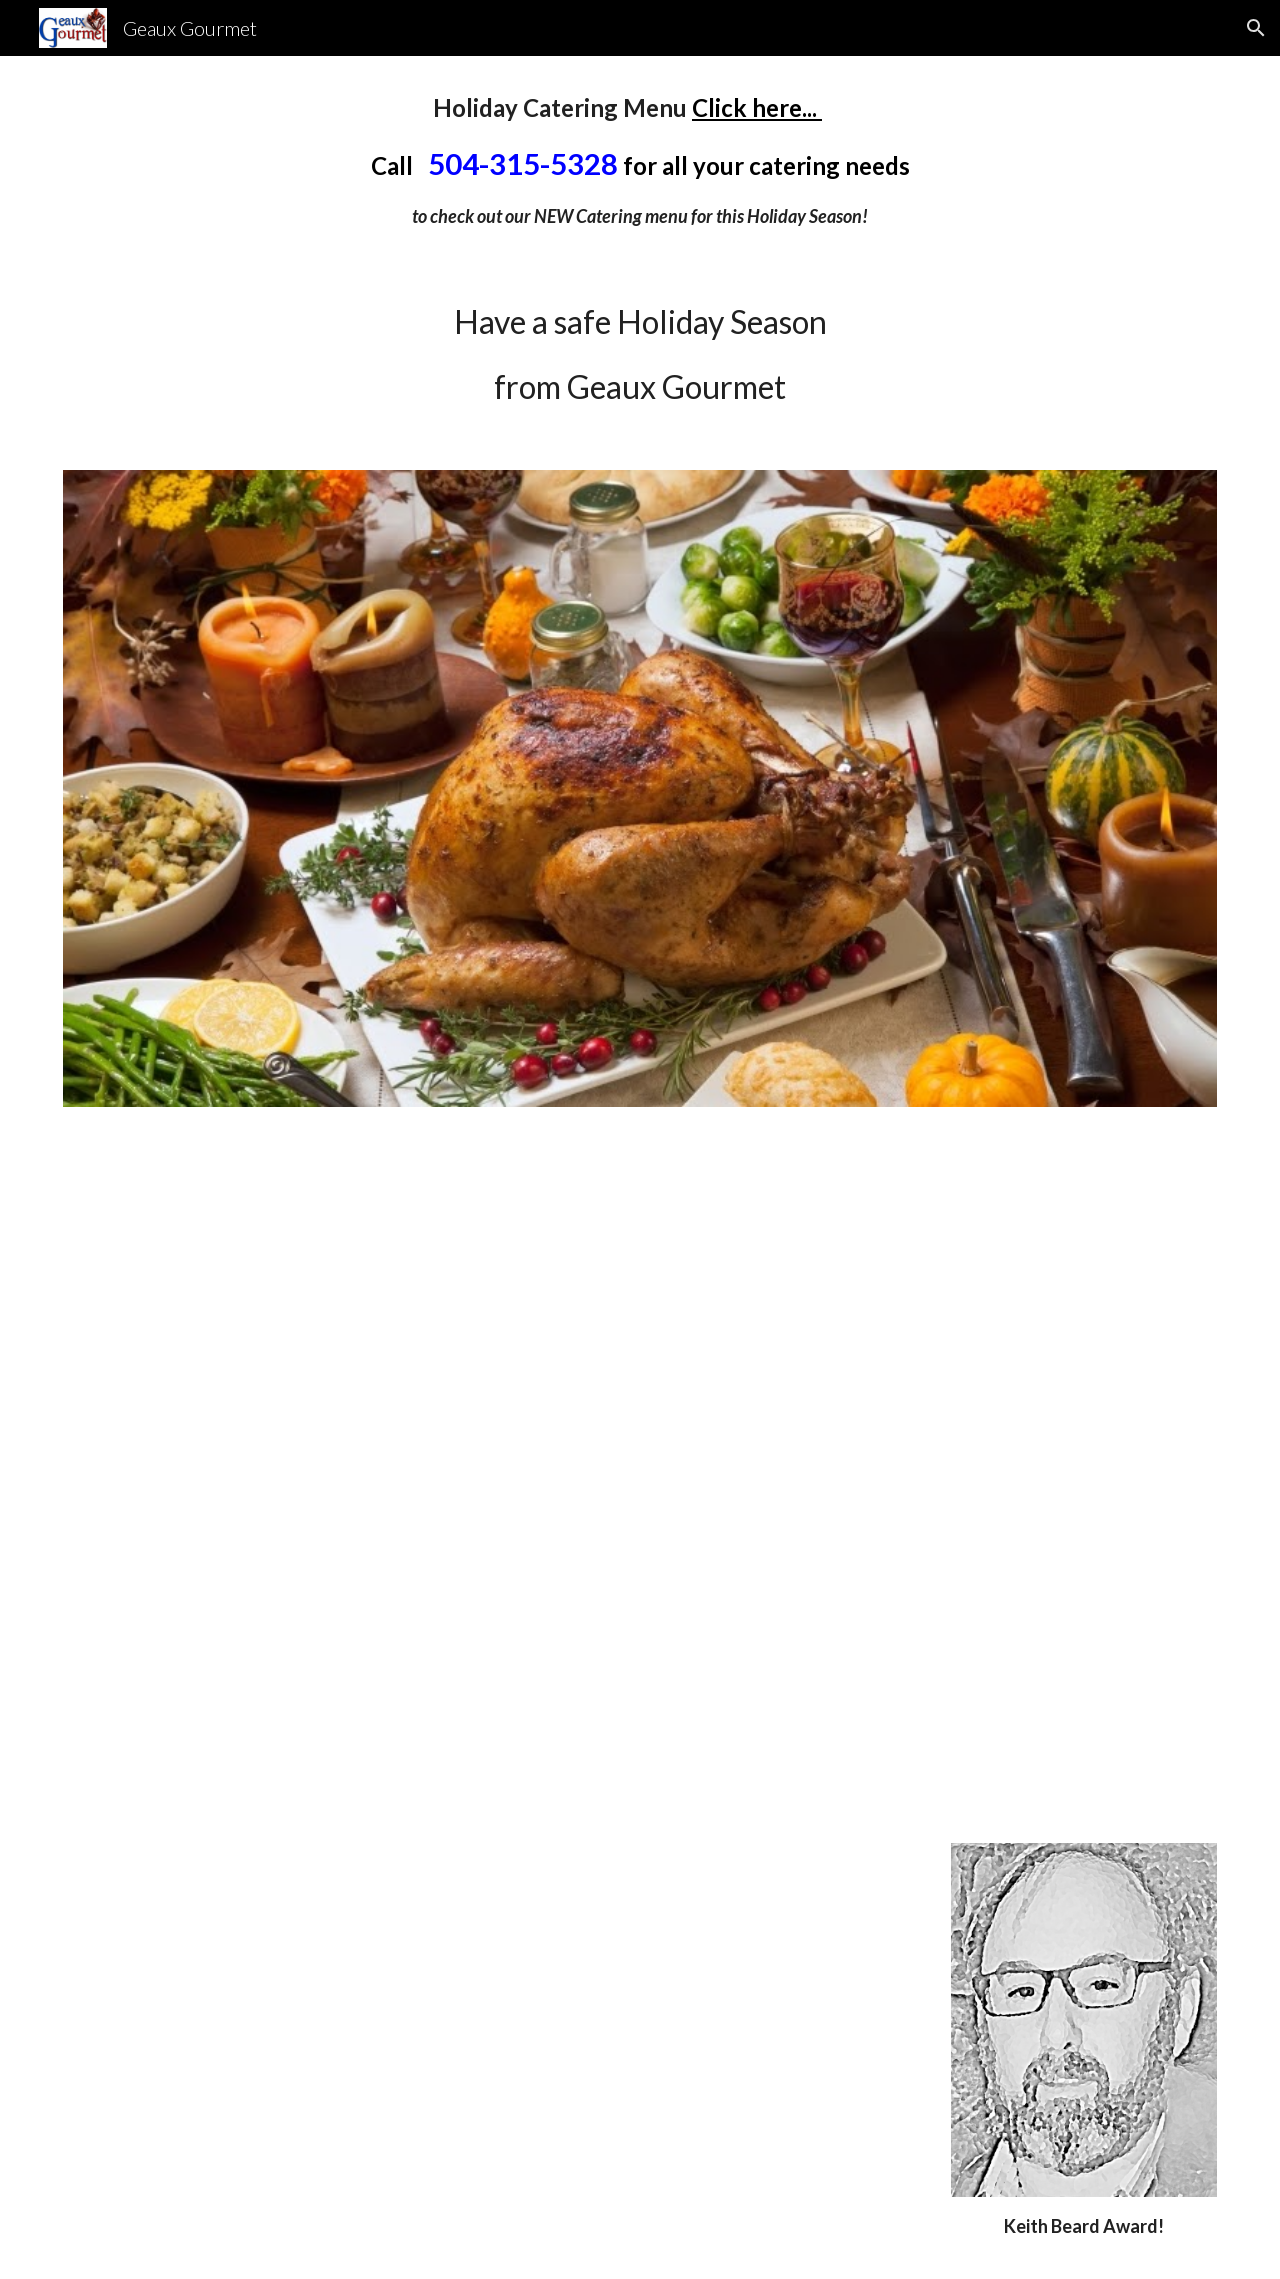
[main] (640, 159)
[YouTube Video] (639, 1474)
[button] (1256, 28)
